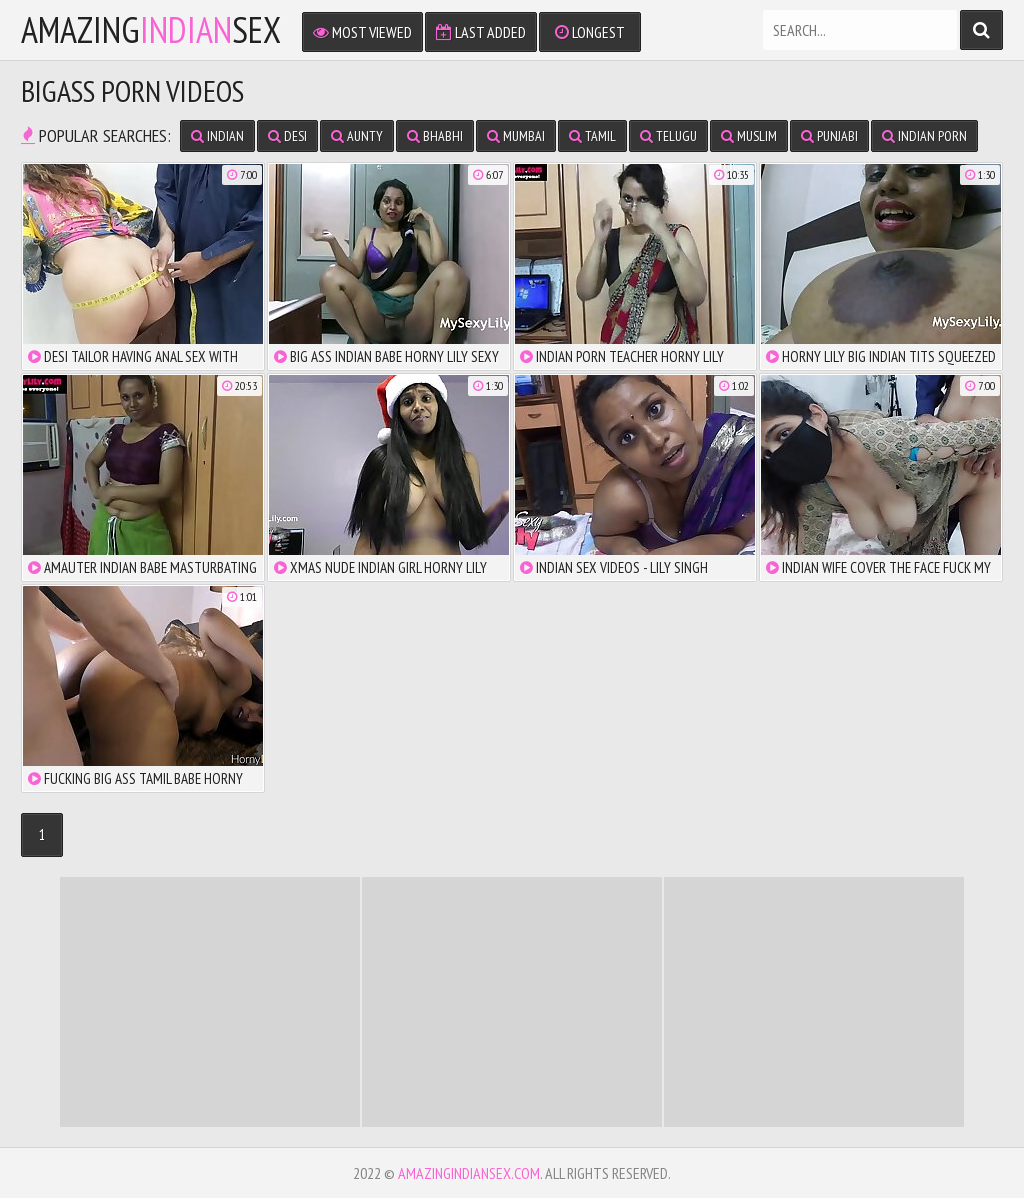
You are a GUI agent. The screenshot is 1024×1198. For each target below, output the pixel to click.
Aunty (357, 136)
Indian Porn (924, 136)
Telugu (668, 136)
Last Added (481, 32)
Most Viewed (362, 32)
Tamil (592, 136)
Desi (287, 136)
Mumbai (516, 136)
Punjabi (829, 136)
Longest (590, 32)
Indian (217, 136)
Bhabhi (435, 136)
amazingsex (151, 30)
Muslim (749, 136)
